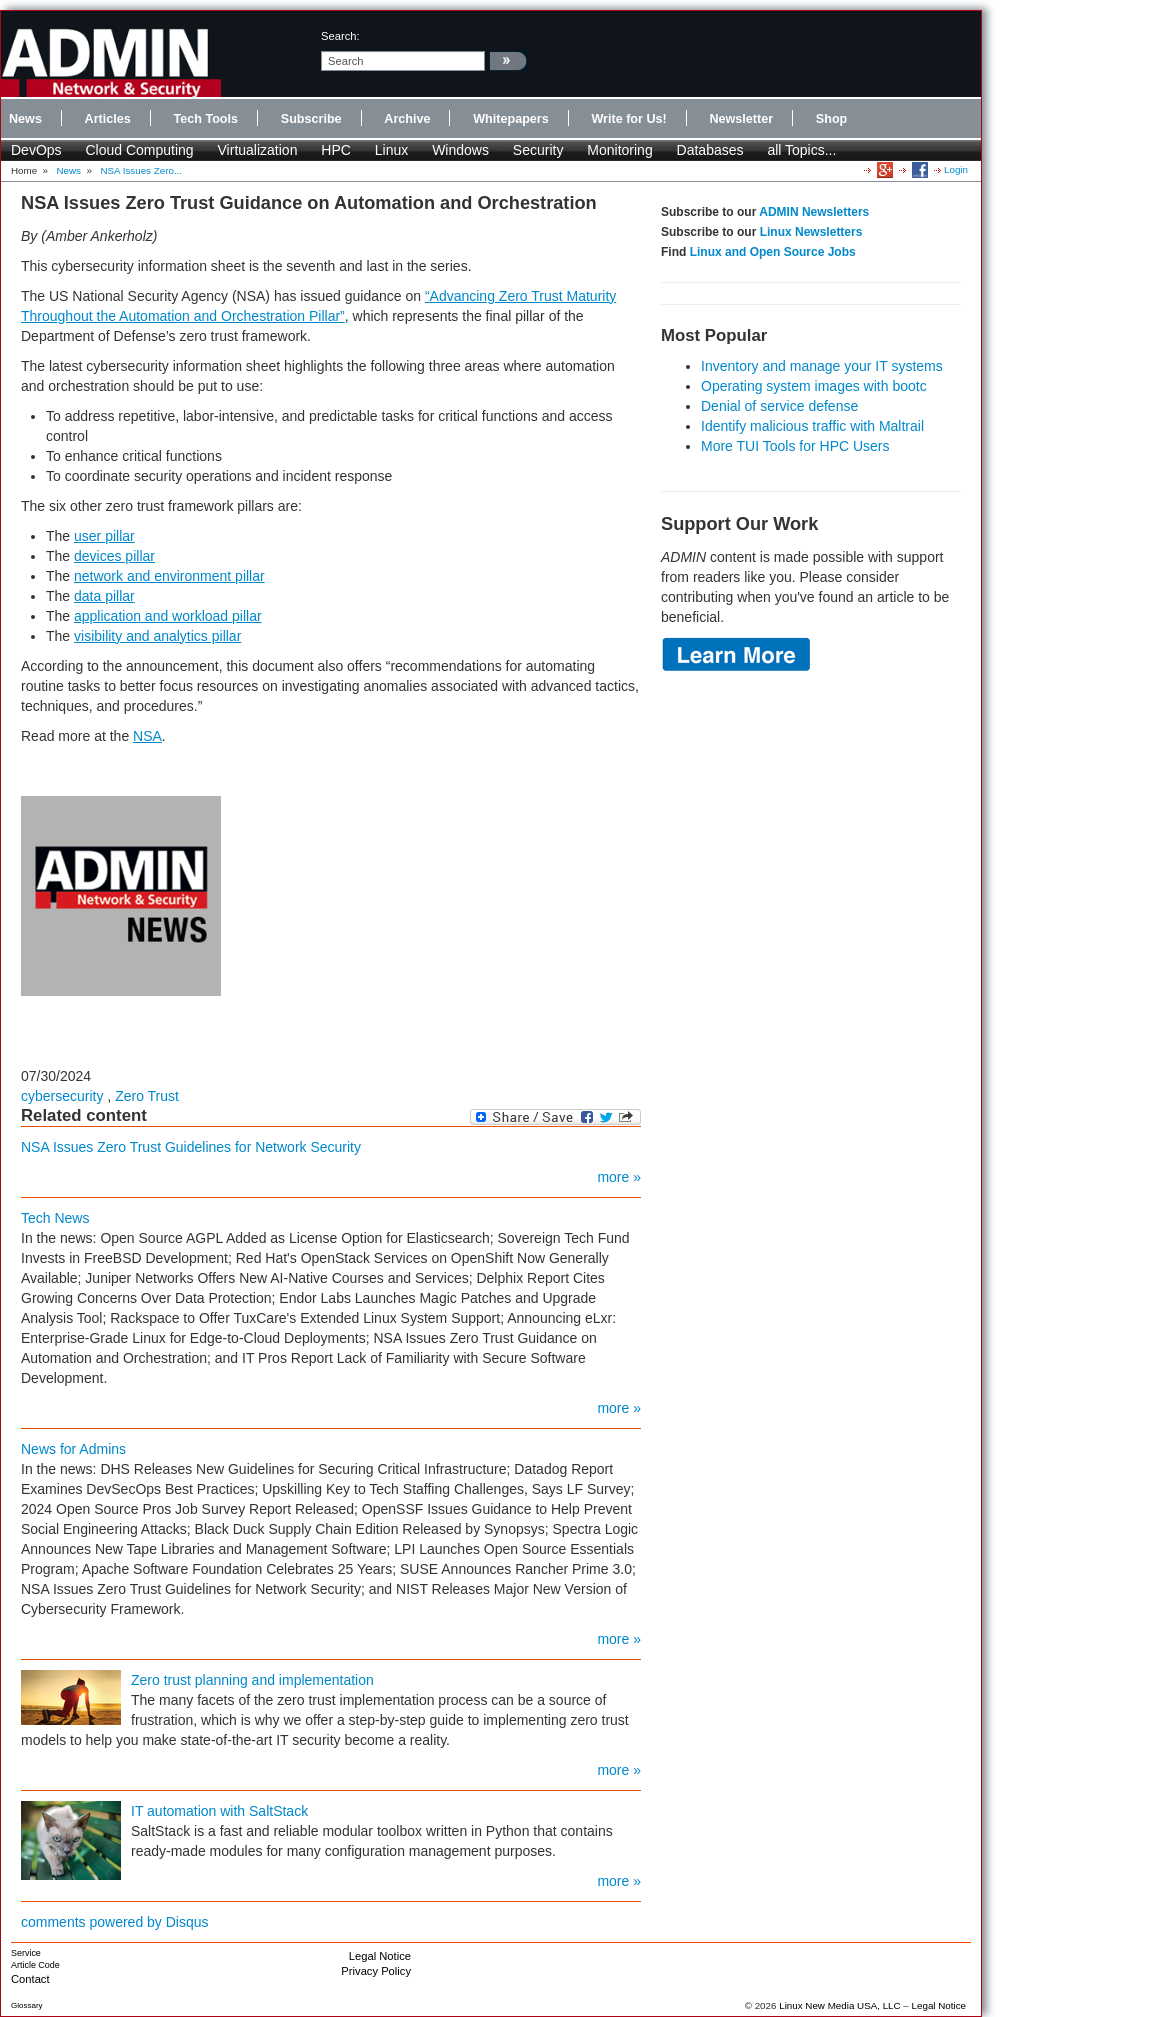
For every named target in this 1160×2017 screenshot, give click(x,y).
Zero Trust (147, 1096)
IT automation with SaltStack (219, 1811)
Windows (460, 150)
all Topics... (801, 150)
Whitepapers (511, 119)
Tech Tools (205, 119)
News (25, 119)
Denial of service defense (779, 406)
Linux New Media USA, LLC (839, 2005)
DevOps (36, 150)
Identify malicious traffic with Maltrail (812, 426)
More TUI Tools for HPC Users (795, 446)
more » (619, 1177)
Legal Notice (380, 1956)
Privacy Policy (376, 1971)
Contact (30, 1979)
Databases (710, 150)
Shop (831, 119)
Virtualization (258, 150)
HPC (336, 150)
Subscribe (311, 119)
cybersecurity (62, 1096)
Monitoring (619, 150)
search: (340, 36)
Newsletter (741, 119)
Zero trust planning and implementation (252, 1680)
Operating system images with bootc (814, 386)
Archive (407, 119)
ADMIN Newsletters (814, 212)
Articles (108, 119)
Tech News (55, 1218)
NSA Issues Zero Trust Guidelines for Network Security (191, 1147)
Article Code (35, 1965)
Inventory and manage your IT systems (822, 366)
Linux (391, 150)
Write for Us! (628, 119)
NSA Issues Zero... (141, 170)
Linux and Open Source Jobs (773, 252)
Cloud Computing (139, 150)
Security (538, 150)
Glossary (27, 2005)
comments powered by (115, 1922)
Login (956, 169)
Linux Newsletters (811, 232)
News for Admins (73, 1449)
